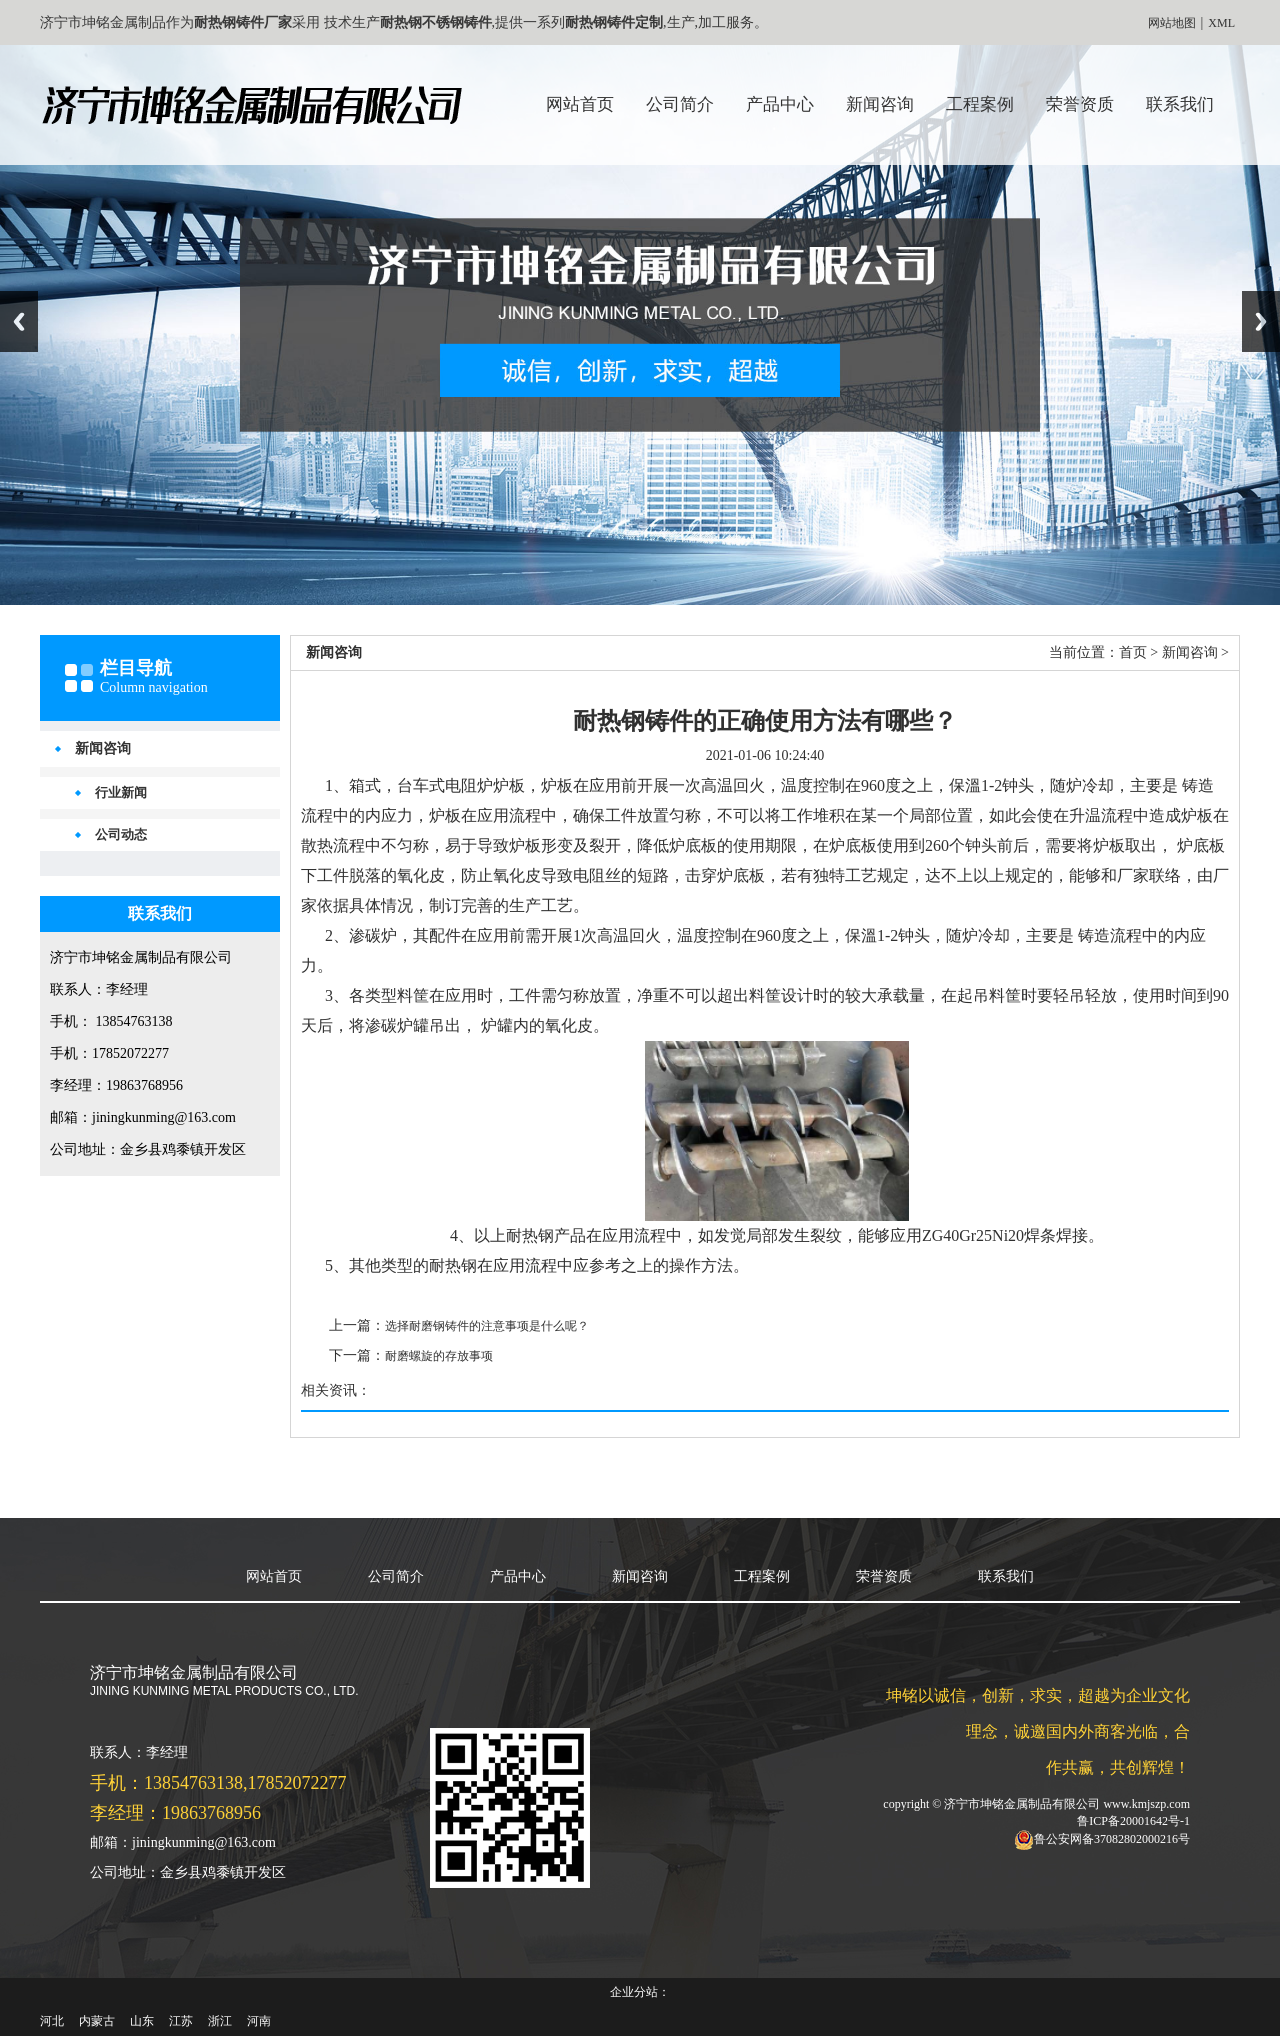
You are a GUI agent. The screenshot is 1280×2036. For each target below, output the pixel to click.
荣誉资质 (1080, 104)
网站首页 (580, 104)
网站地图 (1172, 23)
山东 (142, 2021)
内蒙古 (97, 2021)
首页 (1133, 652)
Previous (19, 321)
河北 (52, 2021)
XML (1221, 23)
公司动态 (121, 834)
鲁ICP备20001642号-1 (1133, 1821)
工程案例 (980, 104)
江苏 (181, 2021)
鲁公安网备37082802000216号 (1112, 1839)
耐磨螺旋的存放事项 (439, 1356)
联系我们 (1180, 104)
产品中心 (780, 104)
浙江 (220, 2021)
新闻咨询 (880, 104)
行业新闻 (121, 792)
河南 (259, 2021)
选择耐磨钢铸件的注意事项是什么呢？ (487, 1326)
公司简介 (680, 104)
